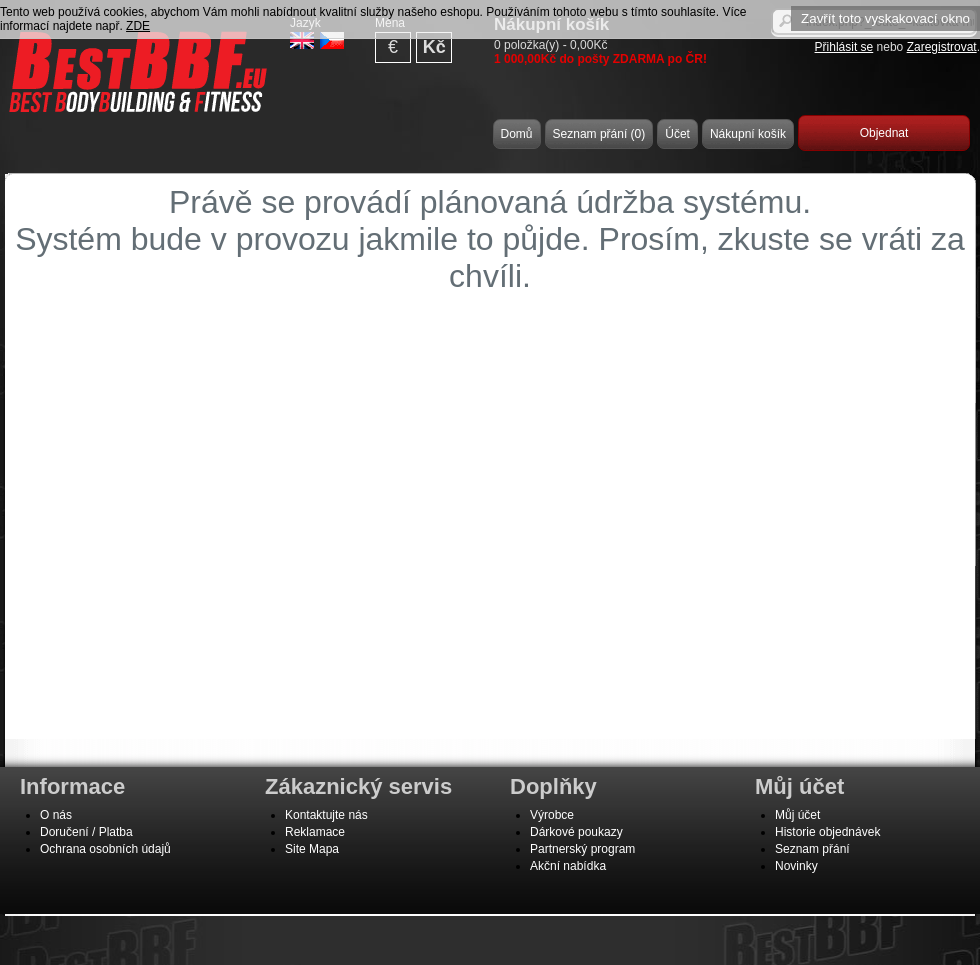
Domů (517, 134)
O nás (56, 815)
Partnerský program (582, 849)
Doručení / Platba (86, 832)
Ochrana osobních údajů (105, 849)
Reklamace (315, 832)
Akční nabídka (568, 866)
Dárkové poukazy (576, 832)
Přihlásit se (844, 47)
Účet (677, 134)
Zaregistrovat (942, 47)
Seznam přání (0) (599, 134)
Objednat (884, 133)
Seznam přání (812, 849)
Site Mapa (312, 849)
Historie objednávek (827, 832)
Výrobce (552, 815)
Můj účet (797, 815)
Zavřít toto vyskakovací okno (885, 18)
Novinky (796, 866)
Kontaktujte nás (326, 815)
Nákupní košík (748, 134)
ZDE (138, 26)
